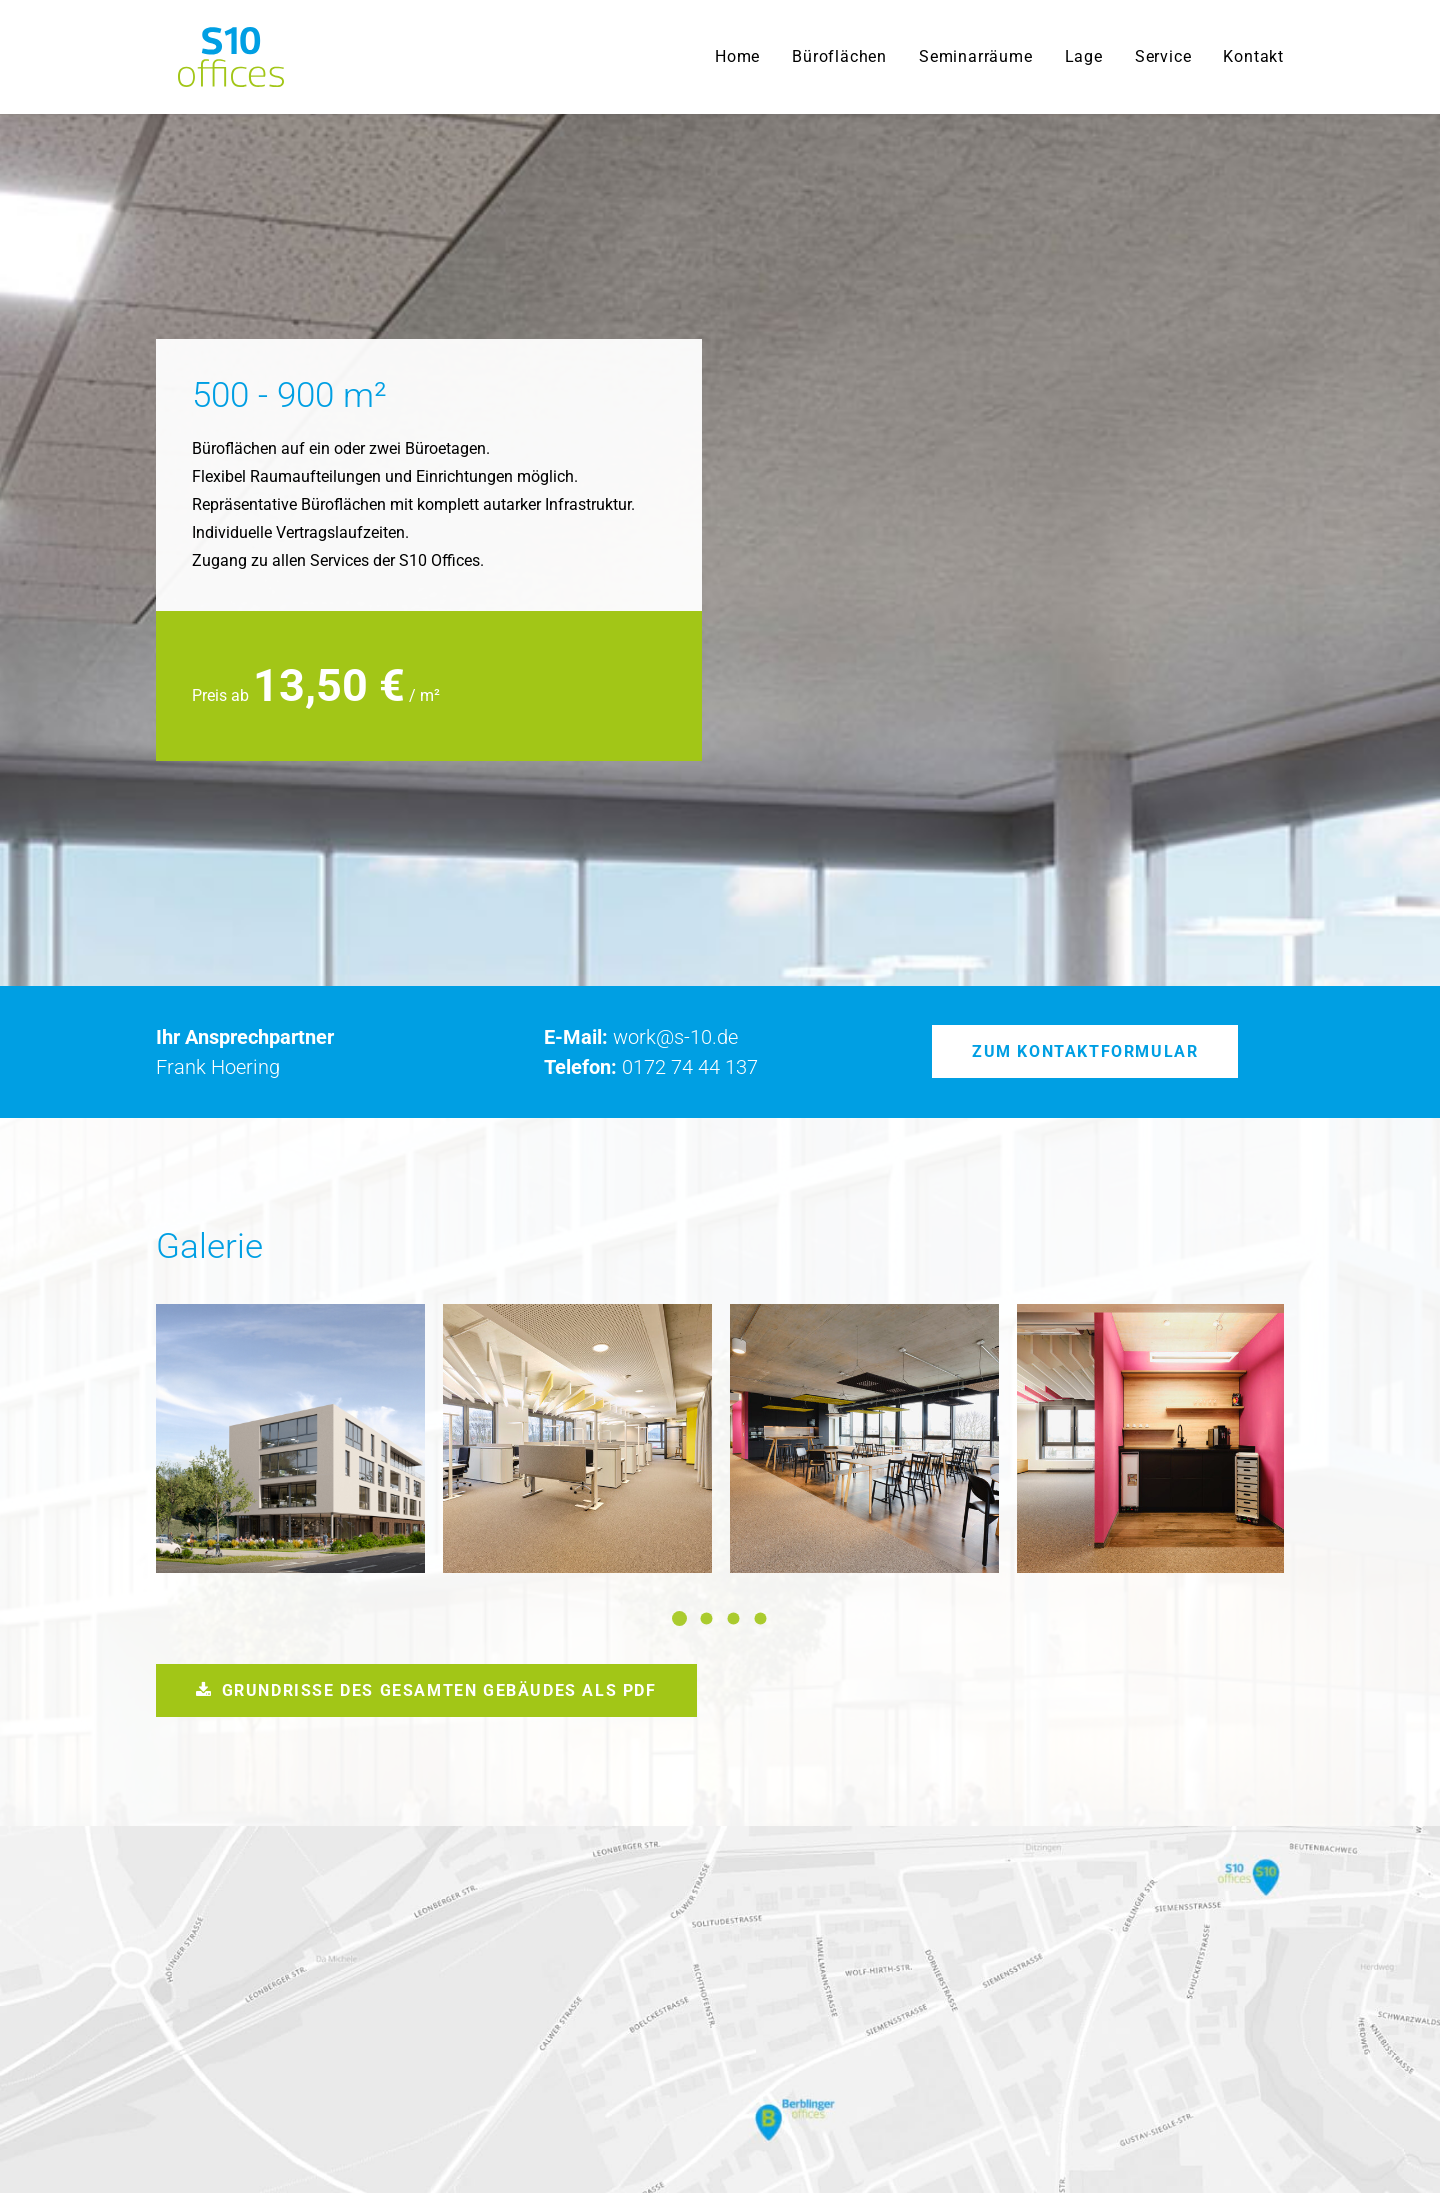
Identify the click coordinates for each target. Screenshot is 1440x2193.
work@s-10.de (675, 804)
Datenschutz (1148, 2142)
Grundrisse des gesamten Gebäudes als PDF (426, 1457)
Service (1163, 56)
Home (737, 56)
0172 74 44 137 (690, 834)
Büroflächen (839, 56)
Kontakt (1253, 56)
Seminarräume (976, 56)
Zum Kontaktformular (1085, 818)
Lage (1084, 56)
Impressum (1244, 2142)
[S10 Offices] (209, 57)
